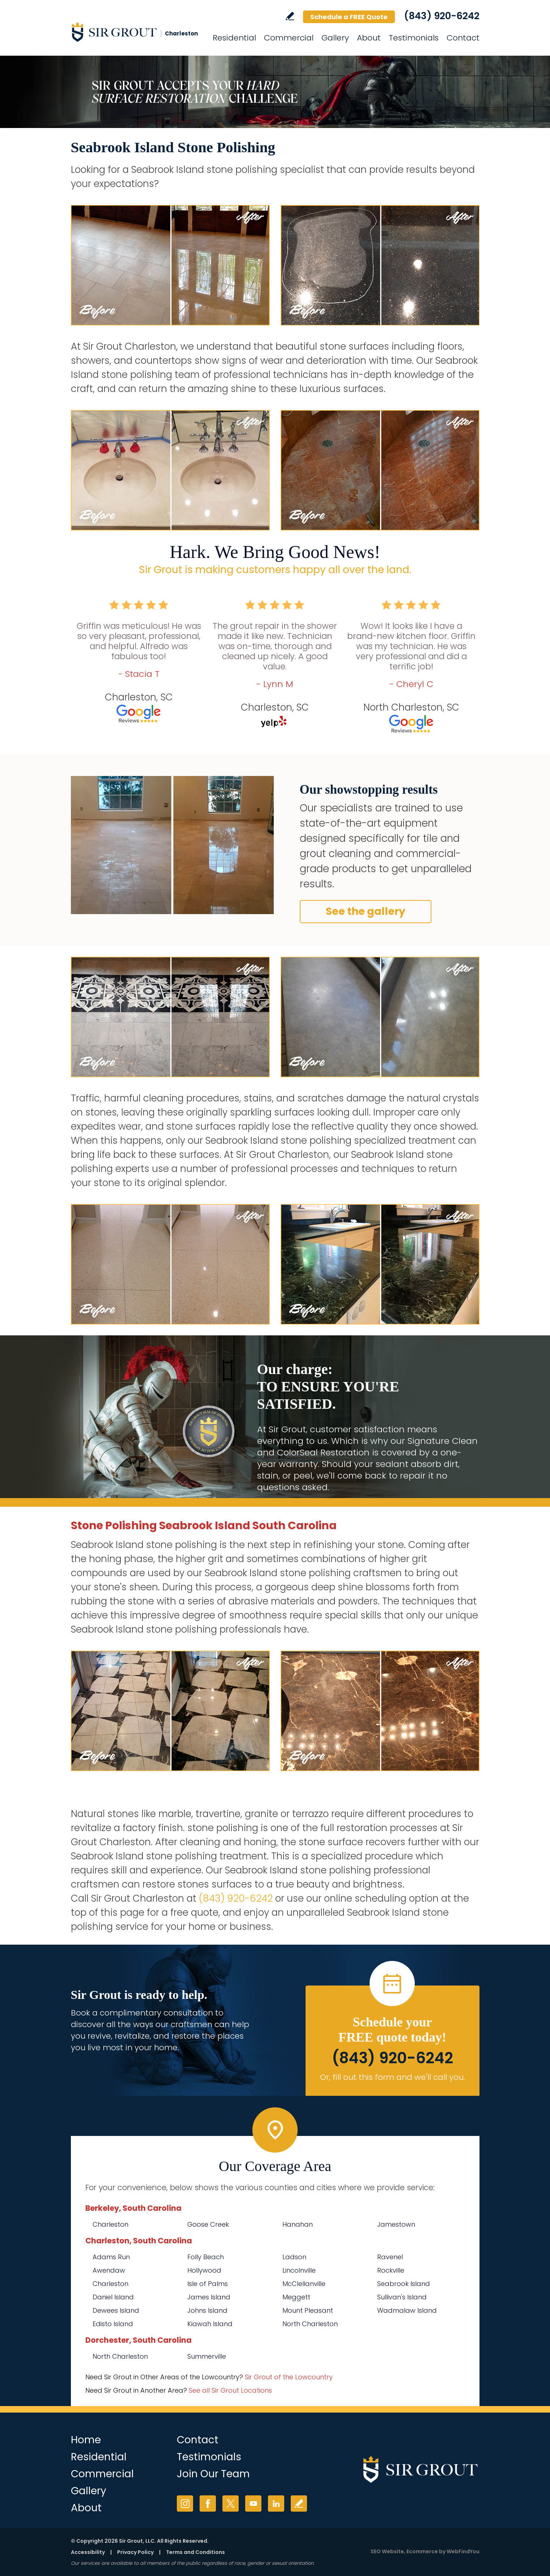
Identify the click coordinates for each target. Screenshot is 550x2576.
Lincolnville (299, 2270)
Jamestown (396, 2224)
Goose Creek (208, 2224)
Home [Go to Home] (86, 2440)
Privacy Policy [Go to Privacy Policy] (135, 2552)
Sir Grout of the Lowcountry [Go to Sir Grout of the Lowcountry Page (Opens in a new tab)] (289, 2376)
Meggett (296, 2297)
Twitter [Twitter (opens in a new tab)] (230, 2503)
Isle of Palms (207, 2283)
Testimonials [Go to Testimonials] (414, 37)
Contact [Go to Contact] (463, 37)
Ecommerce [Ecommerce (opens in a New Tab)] (422, 2551)
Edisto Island (113, 2323)
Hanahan (297, 2224)
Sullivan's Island (402, 2297)
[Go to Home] (136, 32)
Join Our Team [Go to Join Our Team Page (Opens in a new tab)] (213, 2474)
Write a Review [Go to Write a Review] (290, 16)
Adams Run (111, 2256)
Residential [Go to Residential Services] (234, 37)
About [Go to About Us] (369, 37)
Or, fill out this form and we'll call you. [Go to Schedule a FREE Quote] (392, 2077)
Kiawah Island (210, 2323)
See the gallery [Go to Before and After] (365, 911)
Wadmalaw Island (407, 2310)
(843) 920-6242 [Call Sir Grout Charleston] (441, 15)
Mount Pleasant (307, 2310)
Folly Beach (205, 2256)
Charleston (110, 2224)
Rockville (390, 2270)
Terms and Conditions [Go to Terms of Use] (195, 2552)
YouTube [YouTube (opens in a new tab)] (253, 2503)
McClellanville (303, 2283)
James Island (208, 2297)
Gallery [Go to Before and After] (335, 37)
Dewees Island (116, 2310)
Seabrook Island (403, 2283)
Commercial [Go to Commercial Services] (289, 37)
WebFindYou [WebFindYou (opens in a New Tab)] (463, 2551)
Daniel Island (113, 2297)
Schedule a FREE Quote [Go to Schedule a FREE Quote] (349, 16)
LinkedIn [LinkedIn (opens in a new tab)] (276, 2503)
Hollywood (204, 2270)
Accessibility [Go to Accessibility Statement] (88, 2552)
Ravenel (390, 2256)
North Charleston (310, 2323)
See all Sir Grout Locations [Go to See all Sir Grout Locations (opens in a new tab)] (230, 2390)
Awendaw (109, 2270)
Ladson (294, 2256)
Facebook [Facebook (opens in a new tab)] (208, 2503)
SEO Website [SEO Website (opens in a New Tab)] (387, 2551)
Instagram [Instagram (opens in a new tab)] (185, 2503)
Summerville (206, 2356)
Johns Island (207, 2310)
